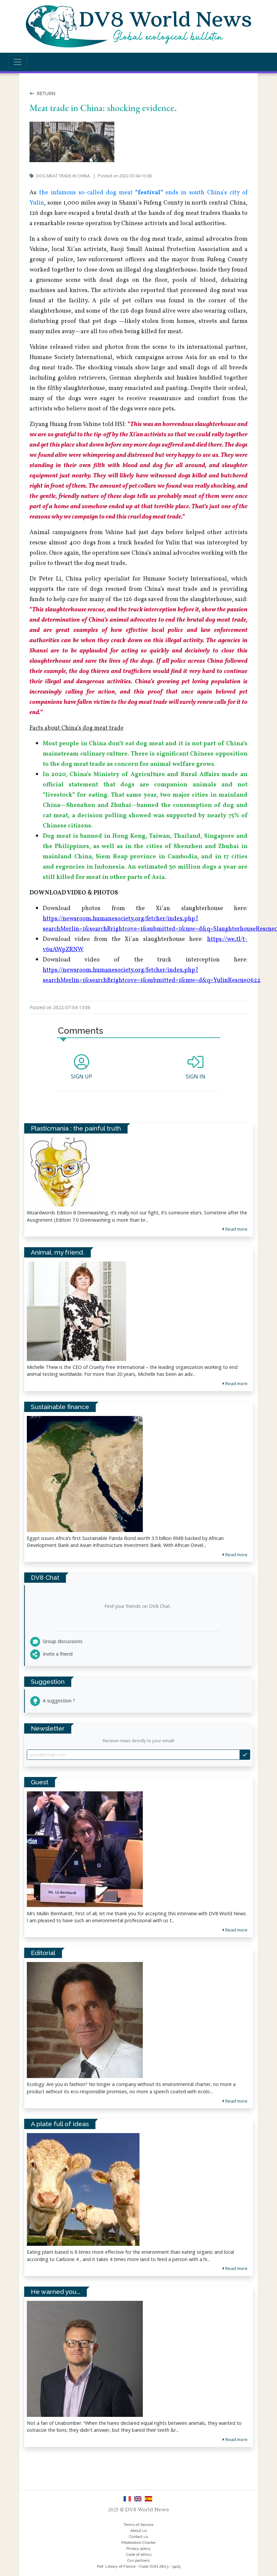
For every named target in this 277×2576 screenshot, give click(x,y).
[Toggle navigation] (17, 62)
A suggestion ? (52, 1700)
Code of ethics (138, 2554)
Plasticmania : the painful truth (76, 1128)
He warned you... (55, 2291)
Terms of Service (138, 2524)
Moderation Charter (138, 2542)
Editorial (43, 1952)
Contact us (138, 2536)
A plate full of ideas (60, 2123)
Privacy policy (138, 2548)
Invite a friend (51, 1654)
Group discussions (56, 1641)
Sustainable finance (60, 1406)
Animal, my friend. (57, 1252)
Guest (39, 1782)
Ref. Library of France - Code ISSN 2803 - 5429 (138, 2566)
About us (138, 2530)
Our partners (138, 2560)
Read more (235, 1930)
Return (42, 93)
